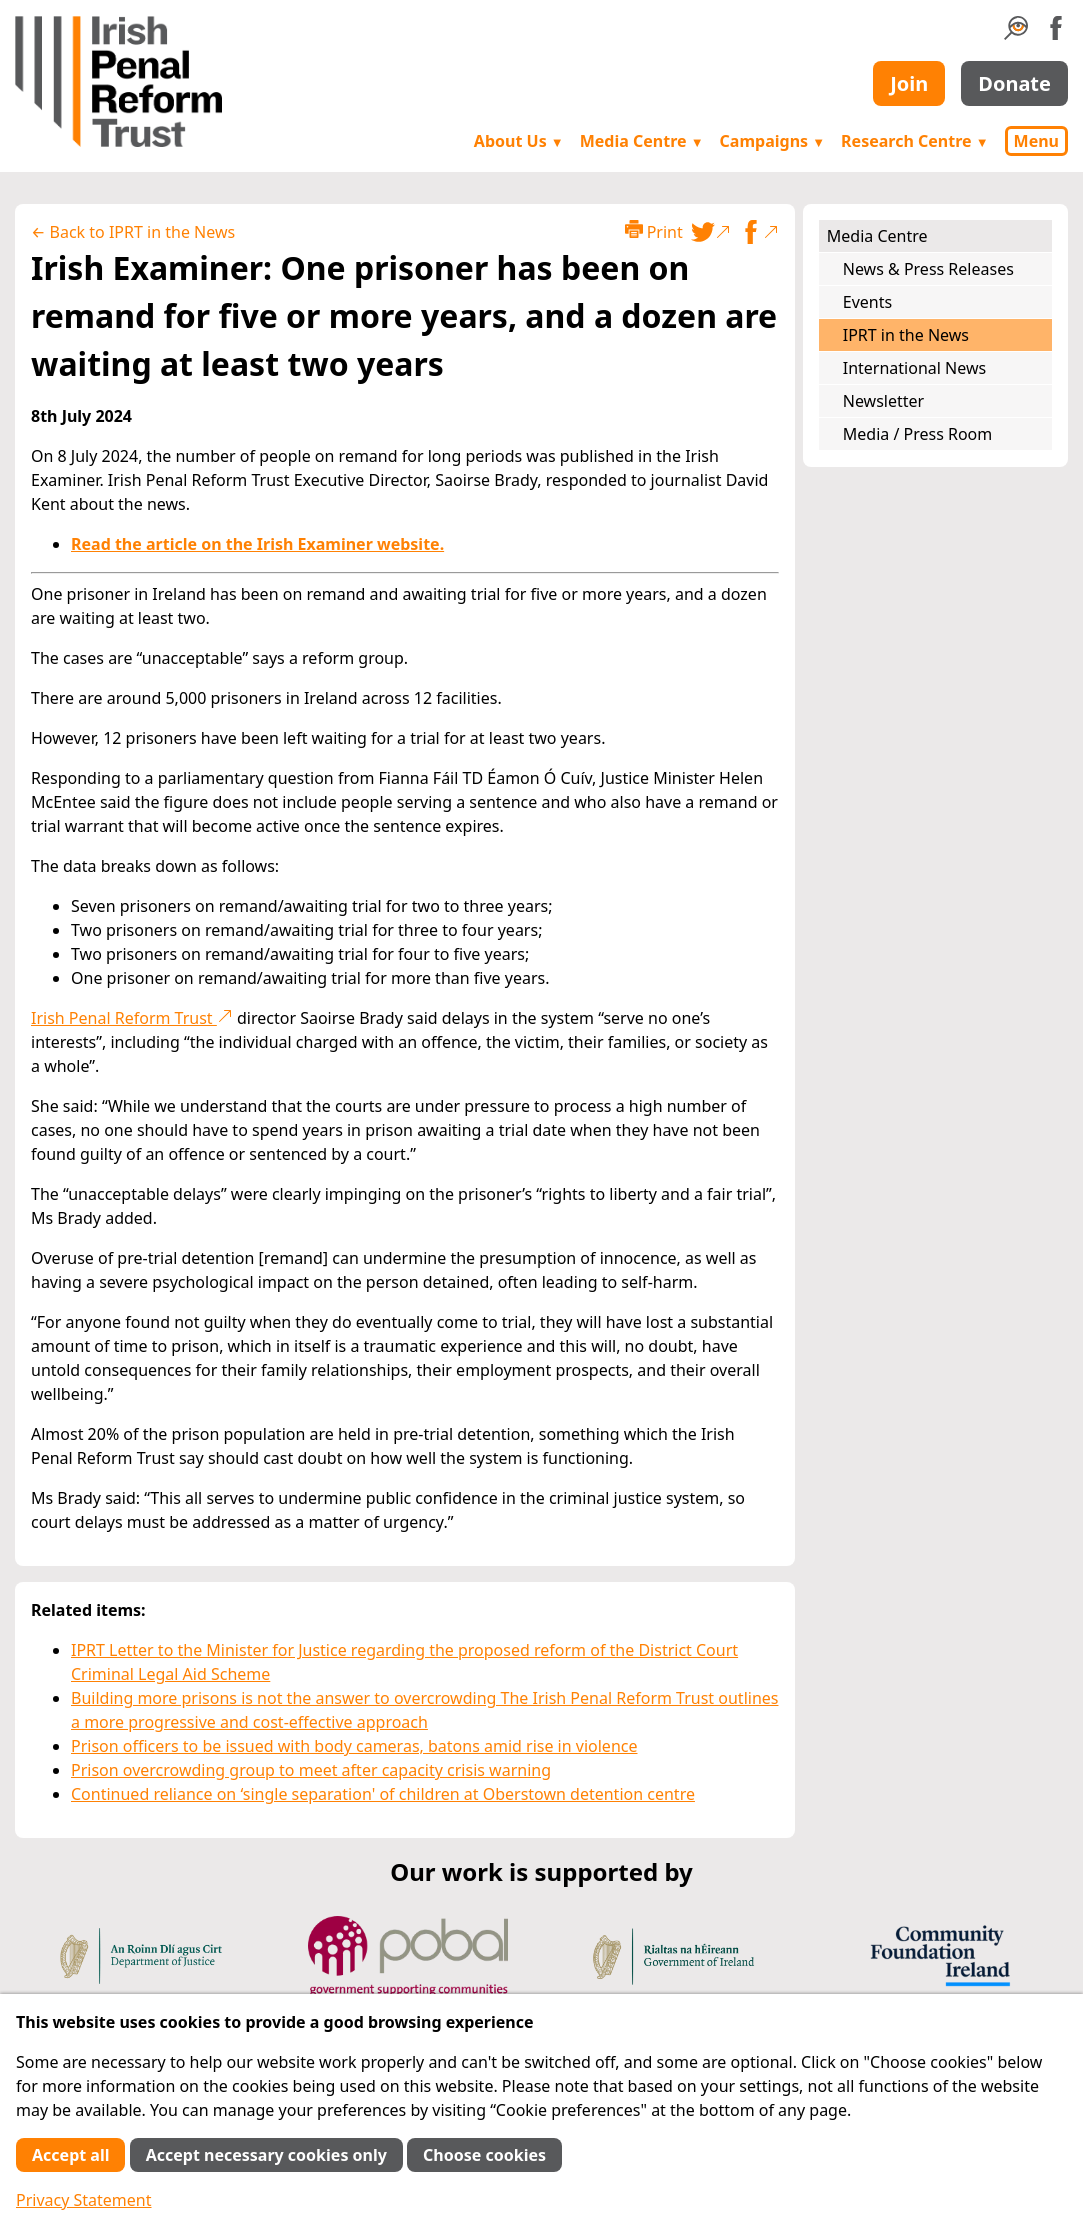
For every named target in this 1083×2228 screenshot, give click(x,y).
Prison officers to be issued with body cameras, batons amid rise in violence (354, 1746)
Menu (1036, 141)
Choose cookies (484, 2155)
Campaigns (773, 141)
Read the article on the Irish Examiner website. (257, 544)
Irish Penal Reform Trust (132, 1018)
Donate (1014, 83)
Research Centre (914, 141)
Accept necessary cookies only (266, 2155)
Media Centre (642, 141)
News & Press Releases (928, 269)
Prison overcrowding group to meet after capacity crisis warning (311, 1770)
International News (914, 368)
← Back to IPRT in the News (133, 232)
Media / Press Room (918, 434)
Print (654, 231)
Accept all (70, 2155)
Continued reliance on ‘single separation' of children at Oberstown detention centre (383, 1794)
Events (867, 302)
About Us (519, 141)
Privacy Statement (84, 2200)
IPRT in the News (906, 335)
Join (909, 83)
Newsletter (883, 401)
